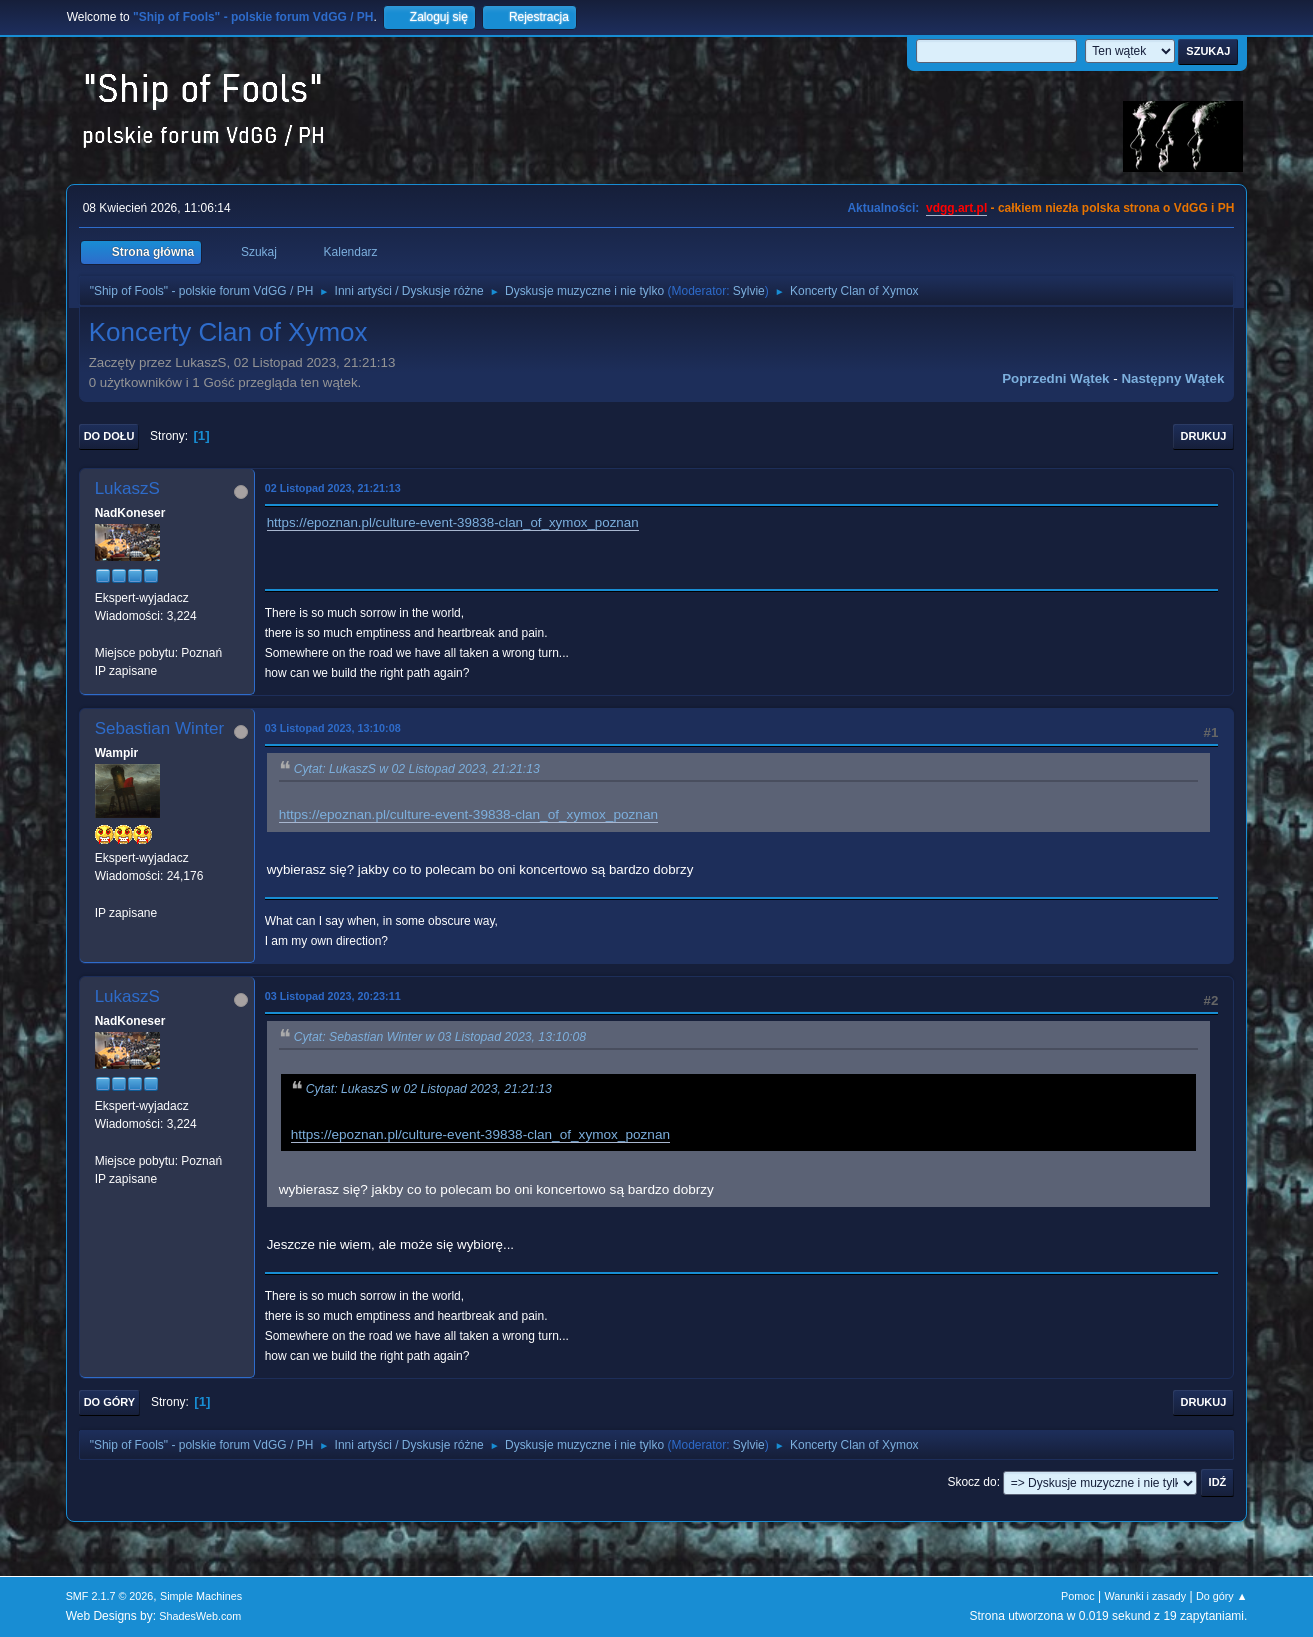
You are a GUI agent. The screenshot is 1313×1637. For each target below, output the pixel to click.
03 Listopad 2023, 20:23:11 (333, 996)
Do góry (110, 1402)
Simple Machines (201, 1596)
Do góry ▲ (1221, 1596)
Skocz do (971, 1482)
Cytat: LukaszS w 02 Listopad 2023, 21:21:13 (417, 769)
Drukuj (1204, 436)
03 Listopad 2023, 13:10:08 (333, 728)
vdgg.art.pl (956, 208)
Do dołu (109, 436)
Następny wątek (1172, 378)
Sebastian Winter (159, 728)
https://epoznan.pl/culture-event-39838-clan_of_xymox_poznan (453, 522)
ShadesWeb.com (200, 1616)
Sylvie (749, 291)
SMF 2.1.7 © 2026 (110, 1596)
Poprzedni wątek (1055, 378)
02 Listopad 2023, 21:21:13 (333, 488)
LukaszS (127, 488)
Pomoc (1078, 1596)
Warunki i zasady (1145, 1596)
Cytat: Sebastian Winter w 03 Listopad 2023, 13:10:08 (440, 1037)
